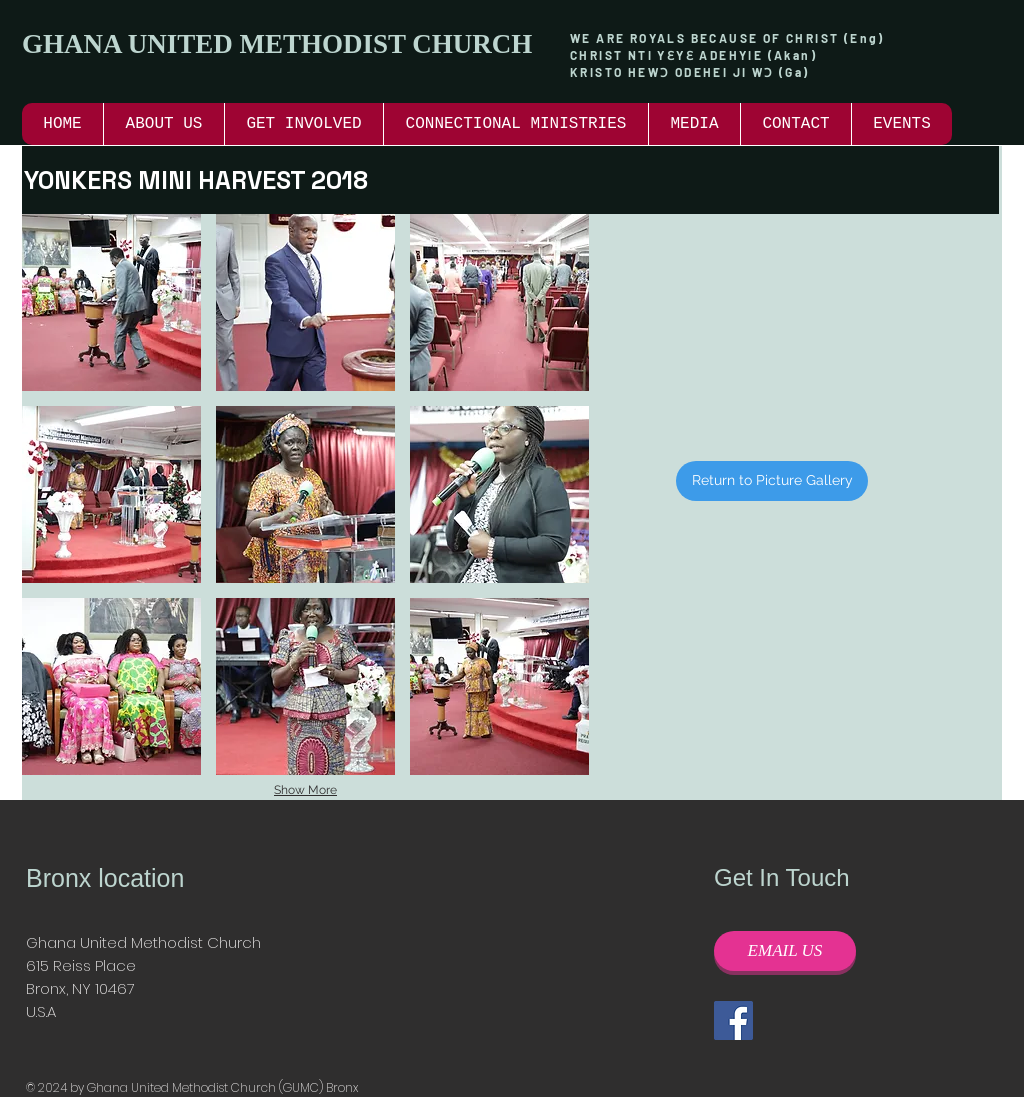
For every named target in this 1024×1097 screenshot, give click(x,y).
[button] (303, 124)
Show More (305, 790)
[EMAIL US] (785, 951)
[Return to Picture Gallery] (772, 481)
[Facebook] (733, 1020)
